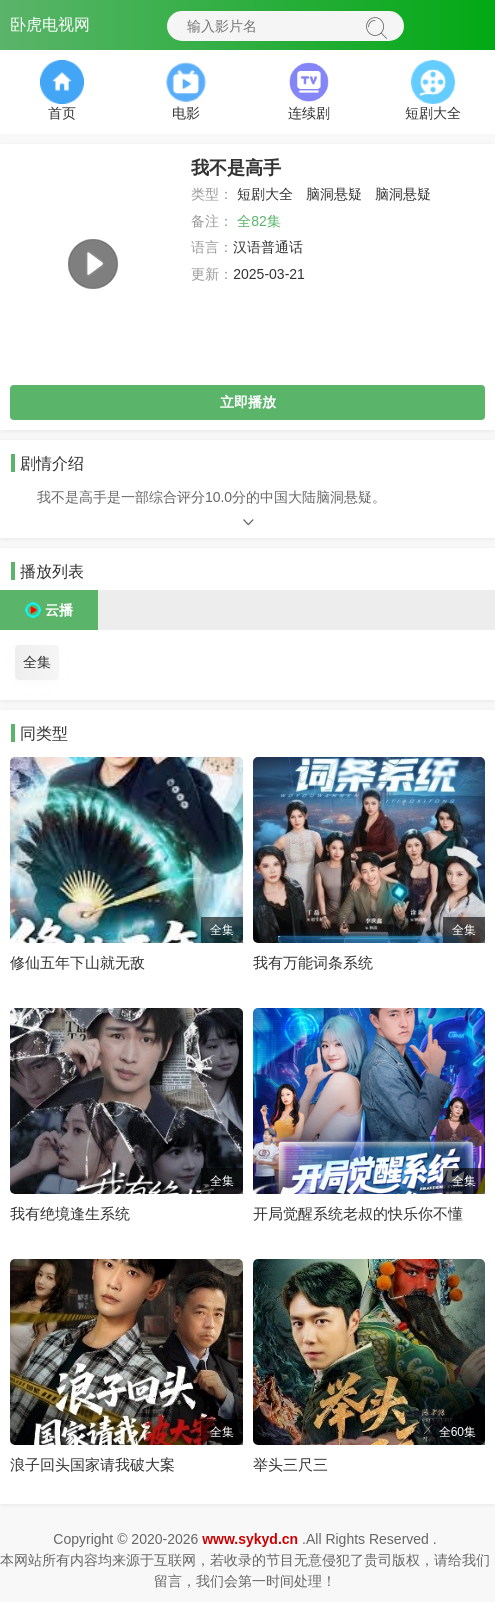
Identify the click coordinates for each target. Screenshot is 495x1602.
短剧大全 (265, 194)
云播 (59, 610)
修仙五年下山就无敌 (77, 962)
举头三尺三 (290, 1464)
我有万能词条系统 (313, 962)
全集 (37, 662)
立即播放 (248, 402)
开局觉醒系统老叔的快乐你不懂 (358, 1213)
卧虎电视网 (50, 24)
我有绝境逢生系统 (70, 1213)
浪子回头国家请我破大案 (92, 1464)
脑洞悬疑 (334, 194)
